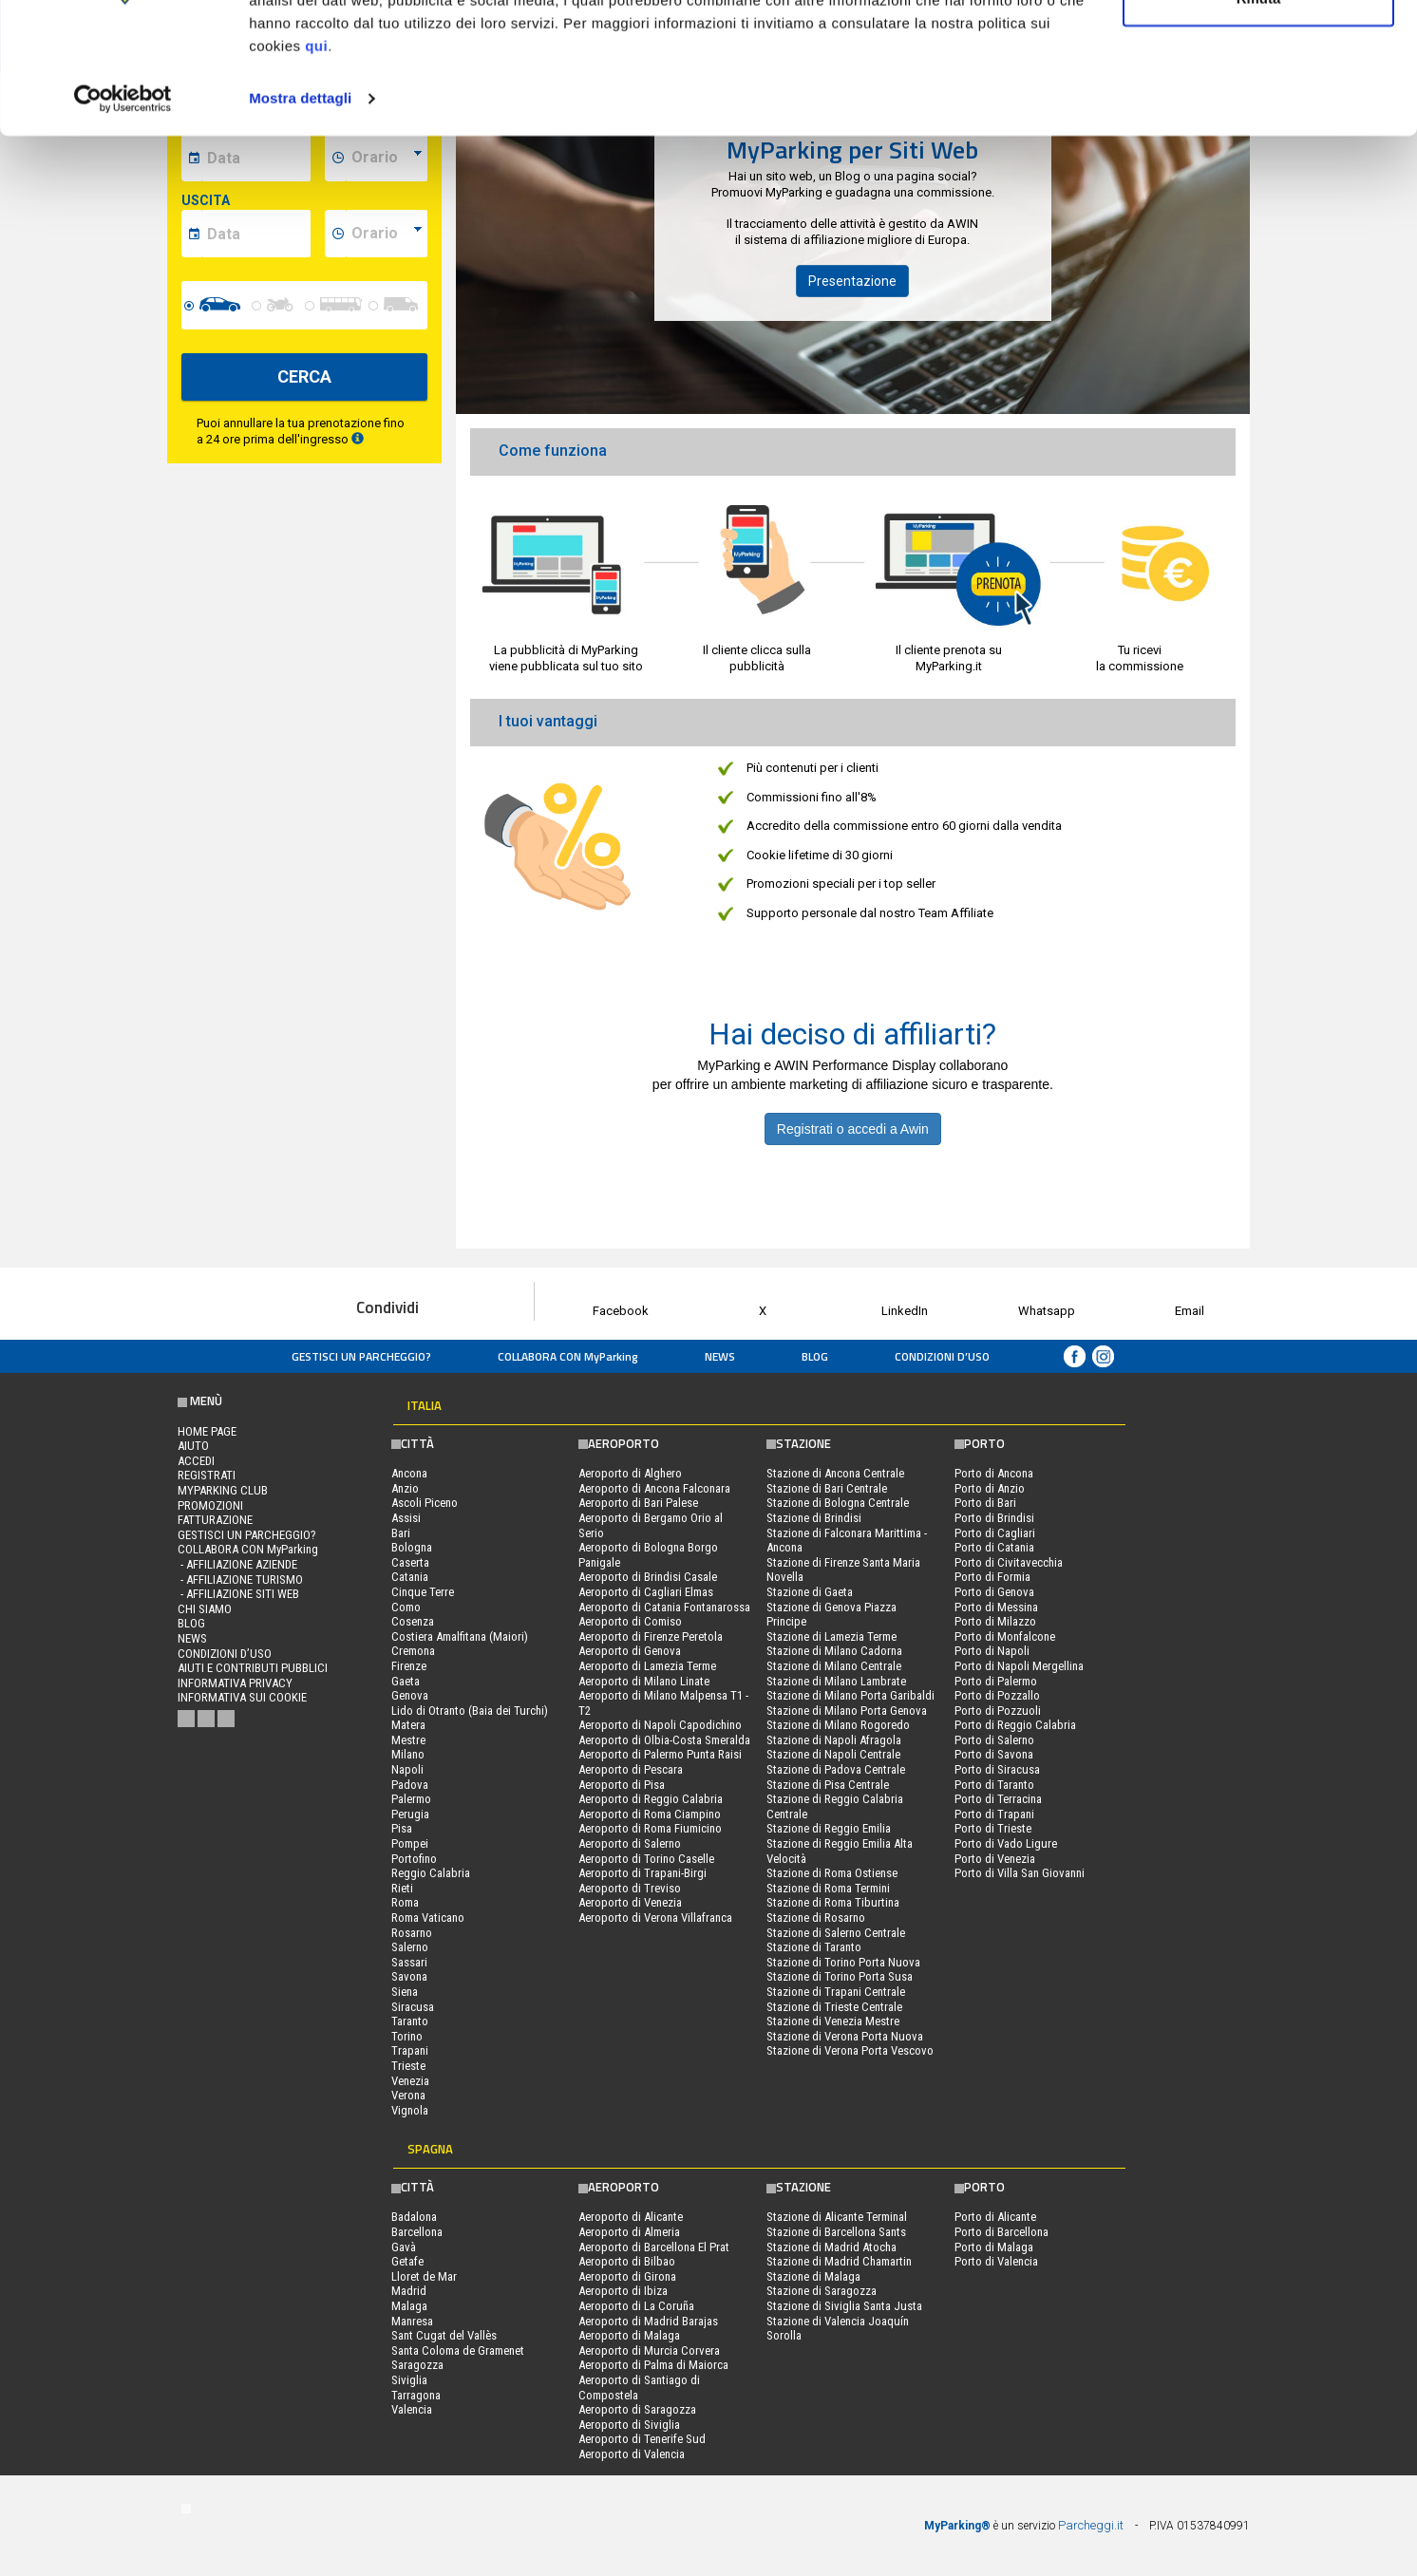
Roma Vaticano (427, 1917)
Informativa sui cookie (242, 1697)
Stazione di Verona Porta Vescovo (850, 2050)
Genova (409, 1695)
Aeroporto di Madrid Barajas (648, 2321)
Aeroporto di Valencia (631, 2454)
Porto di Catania (994, 1547)
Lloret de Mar (424, 2276)
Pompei (409, 1843)
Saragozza (417, 2365)
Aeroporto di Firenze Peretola (650, 1636)
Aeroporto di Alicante (630, 2216)
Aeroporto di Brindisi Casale (647, 1577)
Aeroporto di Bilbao (626, 2261)
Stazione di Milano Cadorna (834, 1651)
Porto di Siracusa (997, 1769)
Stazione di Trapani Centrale (835, 1991)
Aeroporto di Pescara (630, 1769)
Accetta (1258, 50)
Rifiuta (1259, 112)
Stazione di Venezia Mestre (832, 2021)
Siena (404, 1991)
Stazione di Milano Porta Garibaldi (850, 1695)
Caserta (410, 1562)
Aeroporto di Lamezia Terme (647, 1666)
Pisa (401, 1828)
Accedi (196, 1461)
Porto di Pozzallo (997, 1695)
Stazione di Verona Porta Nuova (844, 2036)
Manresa (412, 2321)
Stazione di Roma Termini (828, 1888)
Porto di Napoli (992, 1651)
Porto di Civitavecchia (1008, 1562)
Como (406, 1607)
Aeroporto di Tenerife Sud (642, 2439)
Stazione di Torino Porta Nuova (843, 1962)
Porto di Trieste (992, 1828)
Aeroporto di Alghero (630, 1473)
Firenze (408, 1666)
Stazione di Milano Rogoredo (838, 1725)
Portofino (414, 1859)
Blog (815, 1356)
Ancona (409, 1473)
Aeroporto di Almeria (629, 2232)
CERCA (304, 376)
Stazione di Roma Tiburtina (832, 1902)
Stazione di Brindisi (813, 1518)
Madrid (408, 2291)
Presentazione (852, 281)
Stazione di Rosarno (815, 1917)
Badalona (414, 2216)
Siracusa (412, 2007)
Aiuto (193, 1445)
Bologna (411, 1547)
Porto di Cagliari (994, 1533)
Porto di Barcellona (1001, 2232)
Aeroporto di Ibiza (623, 2291)
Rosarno (411, 1933)
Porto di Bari (985, 1502)
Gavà (403, 2247)
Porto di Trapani (994, 1814)
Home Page (207, 1431)
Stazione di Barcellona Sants (836, 2232)
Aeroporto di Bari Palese (638, 1502)
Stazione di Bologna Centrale (837, 1502)
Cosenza (412, 1621)
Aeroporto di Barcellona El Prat (653, 2247)
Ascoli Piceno (424, 1502)
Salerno (409, 1947)
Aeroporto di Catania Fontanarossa (664, 1607)
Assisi (406, 1518)
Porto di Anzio (989, 1488)
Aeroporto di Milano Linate (643, 1681)
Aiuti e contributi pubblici (253, 1668)
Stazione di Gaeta (809, 1592)
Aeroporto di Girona (627, 2276)
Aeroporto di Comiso (630, 1621)
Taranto (409, 2021)
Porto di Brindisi (994, 1518)
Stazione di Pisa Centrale (827, 1784)
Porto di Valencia (996, 2261)
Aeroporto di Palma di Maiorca (653, 2365)
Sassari (409, 1962)
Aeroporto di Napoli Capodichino (660, 1725)
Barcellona (417, 2232)
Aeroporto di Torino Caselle (646, 1859)
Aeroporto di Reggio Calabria (650, 1799)
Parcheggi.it (1091, 2525)
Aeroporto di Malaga (629, 2335)
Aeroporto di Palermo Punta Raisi (660, 1754)
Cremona (413, 1651)
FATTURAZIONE (215, 1520)
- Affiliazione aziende (237, 1564)
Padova (409, 1784)
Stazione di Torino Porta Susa (839, 1976)
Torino (407, 2036)
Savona (409, 1976)
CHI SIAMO (205, 1609)
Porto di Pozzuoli (997, 1710)
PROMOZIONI (210, 1505)
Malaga (409, 2306)
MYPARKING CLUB (223, 1490)
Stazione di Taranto (813, 1947)
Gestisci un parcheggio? (361, 1356)
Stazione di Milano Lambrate (836, 1681)
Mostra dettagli (300, 212)
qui (316, 160)
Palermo (411, 1799)
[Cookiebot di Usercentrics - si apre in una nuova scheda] (123, 212)
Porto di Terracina (998, 1799)
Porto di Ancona (993, 1473)
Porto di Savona (993, 1754)
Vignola (409, 2110)
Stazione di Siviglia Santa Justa (844, 2306)
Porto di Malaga (993, 2247)
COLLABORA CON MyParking (568, 1356)
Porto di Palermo (995, 1681)
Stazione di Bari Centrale (826, 1488)
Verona (408, 2095)
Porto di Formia (992, 1577)
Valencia (411, 2409)
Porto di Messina (996, 1607)
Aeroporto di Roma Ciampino (649, 1814)
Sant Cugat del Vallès (444, 2335)
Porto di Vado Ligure (1005, 1843)
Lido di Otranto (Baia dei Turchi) (469, 1710)
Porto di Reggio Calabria (1015, 1725)
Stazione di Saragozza (821, 2291)
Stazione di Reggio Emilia (828, 1828)
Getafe (407, 2261)
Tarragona (416, 2395)
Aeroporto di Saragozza (637, 2409)
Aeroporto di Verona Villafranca (655, 1917)
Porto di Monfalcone (1004, 1636)
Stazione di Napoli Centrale (833, 1754)
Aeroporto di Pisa (621, 1784)
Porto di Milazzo (995, 1621)
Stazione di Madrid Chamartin (839, 2261)
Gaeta (405, 1681)
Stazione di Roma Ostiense (831, 1873)
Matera (408, 1725)
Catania (409, 1577)
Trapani (409, 2050)
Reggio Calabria (430, 1873)
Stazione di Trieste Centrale (834, 2007)
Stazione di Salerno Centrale (835, 1933)
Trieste (408, 2066)
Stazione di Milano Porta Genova (846, 1710)
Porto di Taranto (994, 1784)
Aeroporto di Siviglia (629, 2424)
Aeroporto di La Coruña (636, 2306)
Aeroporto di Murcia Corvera (649, 2350)
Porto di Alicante (995, 2216)
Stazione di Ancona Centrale (835, 1473)
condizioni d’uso (942, 1356)
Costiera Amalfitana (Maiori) (459, 1636)
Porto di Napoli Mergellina (1019, 1666)
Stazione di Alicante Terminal (836, 2216)
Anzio (405, 1488)
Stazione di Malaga (813, 2276)
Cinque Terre (422, 1592)
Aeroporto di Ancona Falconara (654, 1488)
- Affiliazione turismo (240, 1579)
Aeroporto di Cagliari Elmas (645, 1592)
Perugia (410, 1814)
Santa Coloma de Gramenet (457, 2350)
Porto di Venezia (994, 1859)
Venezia (410, 2081)
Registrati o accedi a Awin (853, 1129)
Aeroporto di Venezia (630, 1902)
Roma (405, 1902)
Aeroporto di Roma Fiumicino (650, 1828)
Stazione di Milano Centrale (833, 1666)
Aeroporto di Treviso (629, 1888)
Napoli (407, 1769)
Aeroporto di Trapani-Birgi (642, 1873)
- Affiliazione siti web (238, 1594)
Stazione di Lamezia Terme (831, 1636)
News (720, 1356)
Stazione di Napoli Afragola (833, 1740)
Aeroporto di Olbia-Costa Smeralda (664, 1740)
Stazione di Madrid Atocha (831, 2247)
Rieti (402, 1888)
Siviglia (409, 2380)
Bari (400, 1533)
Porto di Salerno (994, 1740)
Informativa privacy (235, 1683)
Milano (408, 1754)
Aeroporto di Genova (629, 1651)
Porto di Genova (994, 1592)
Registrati (207, 1475)
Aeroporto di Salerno (629, 1843)
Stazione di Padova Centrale (835, 1769)
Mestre (408, 1740)
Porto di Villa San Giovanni (1019, 1873)
